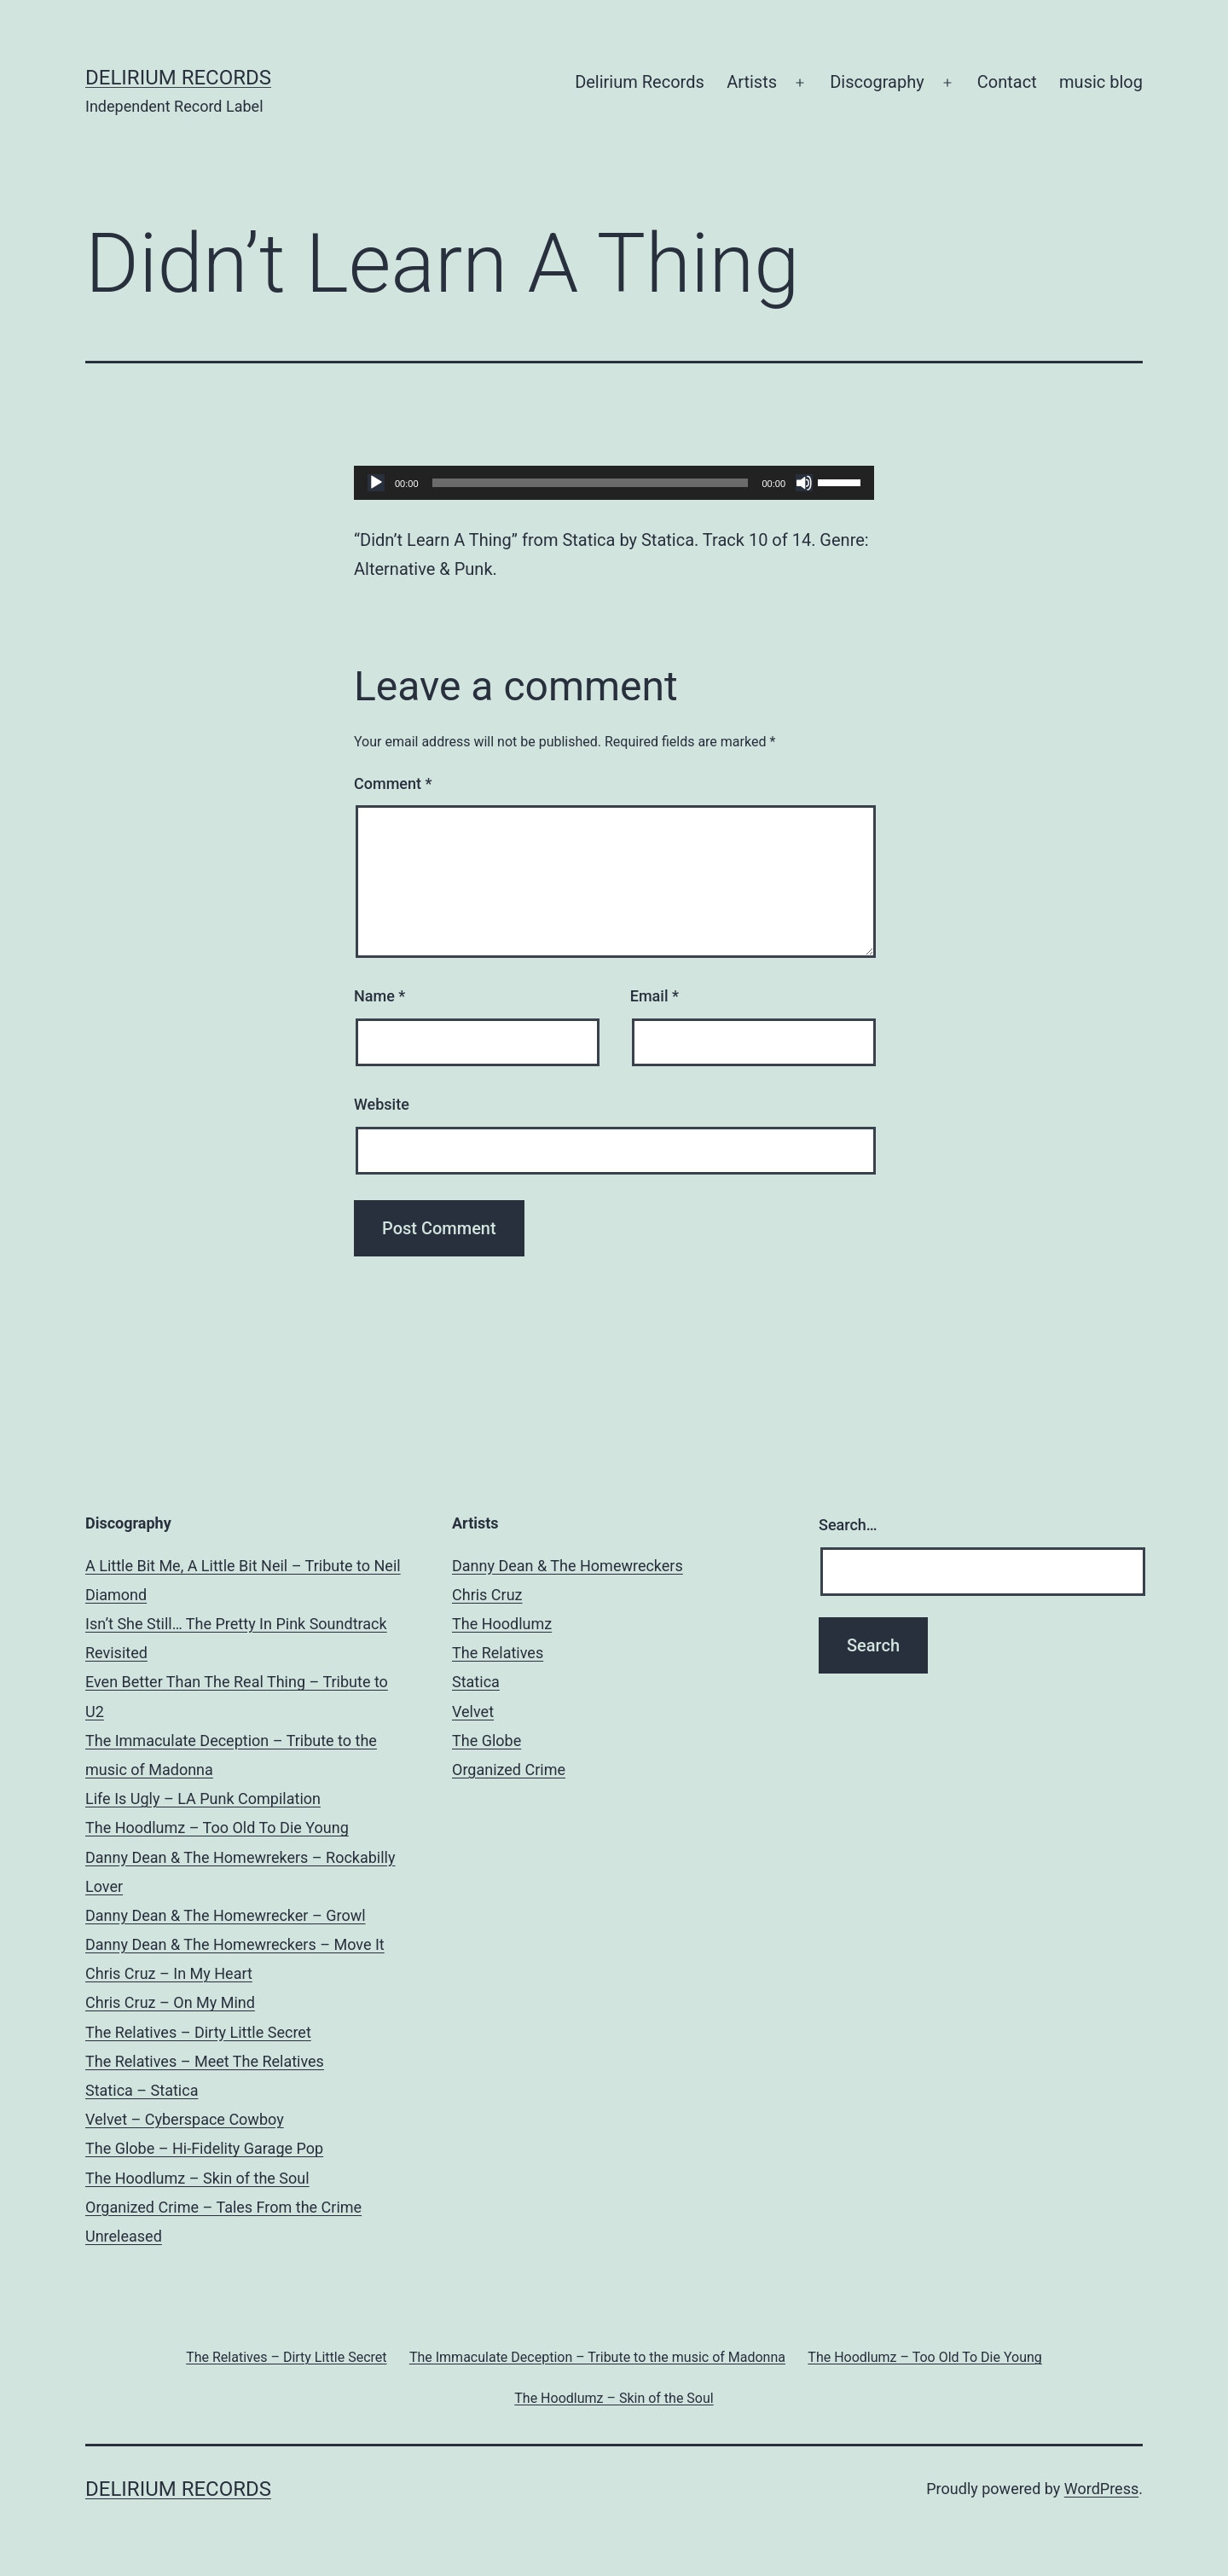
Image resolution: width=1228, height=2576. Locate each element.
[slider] (590, 483)
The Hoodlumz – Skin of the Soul (197, 2178)
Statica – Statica (141, 2090)
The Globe (486, 1740)
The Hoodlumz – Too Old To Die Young (217, 1827)
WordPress (1101, 2489)
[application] (614, 483)
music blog (1101, 82)
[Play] (376, 482)
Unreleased (123, 2236)
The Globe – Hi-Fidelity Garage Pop (204, 2148)
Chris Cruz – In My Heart (168, 1973)
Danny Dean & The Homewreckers (567, 1566)
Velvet (473, 1711)
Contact (1007, 82)
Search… (848, 1525)
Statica (476, 1682)
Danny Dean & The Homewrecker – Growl (225, 1915)
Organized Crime (508, 1769)
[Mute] (804, 482)
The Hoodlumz (502, 1624)
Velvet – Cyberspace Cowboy (184, 2119)
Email (654, 996)
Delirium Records (178, 78)
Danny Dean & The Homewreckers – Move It (235, 1944)
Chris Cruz (487, 1595)
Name (379, 996)
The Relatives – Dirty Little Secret (198, 2032)
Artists (752, 82)
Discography (877, 82)
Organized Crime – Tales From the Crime (223, 2207)
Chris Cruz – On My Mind (170, 2002)
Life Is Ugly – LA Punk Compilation (203, 1798)
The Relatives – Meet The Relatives (204, 2061)
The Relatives (497, 1653)
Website (381, 1104)
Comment (393, 783)
